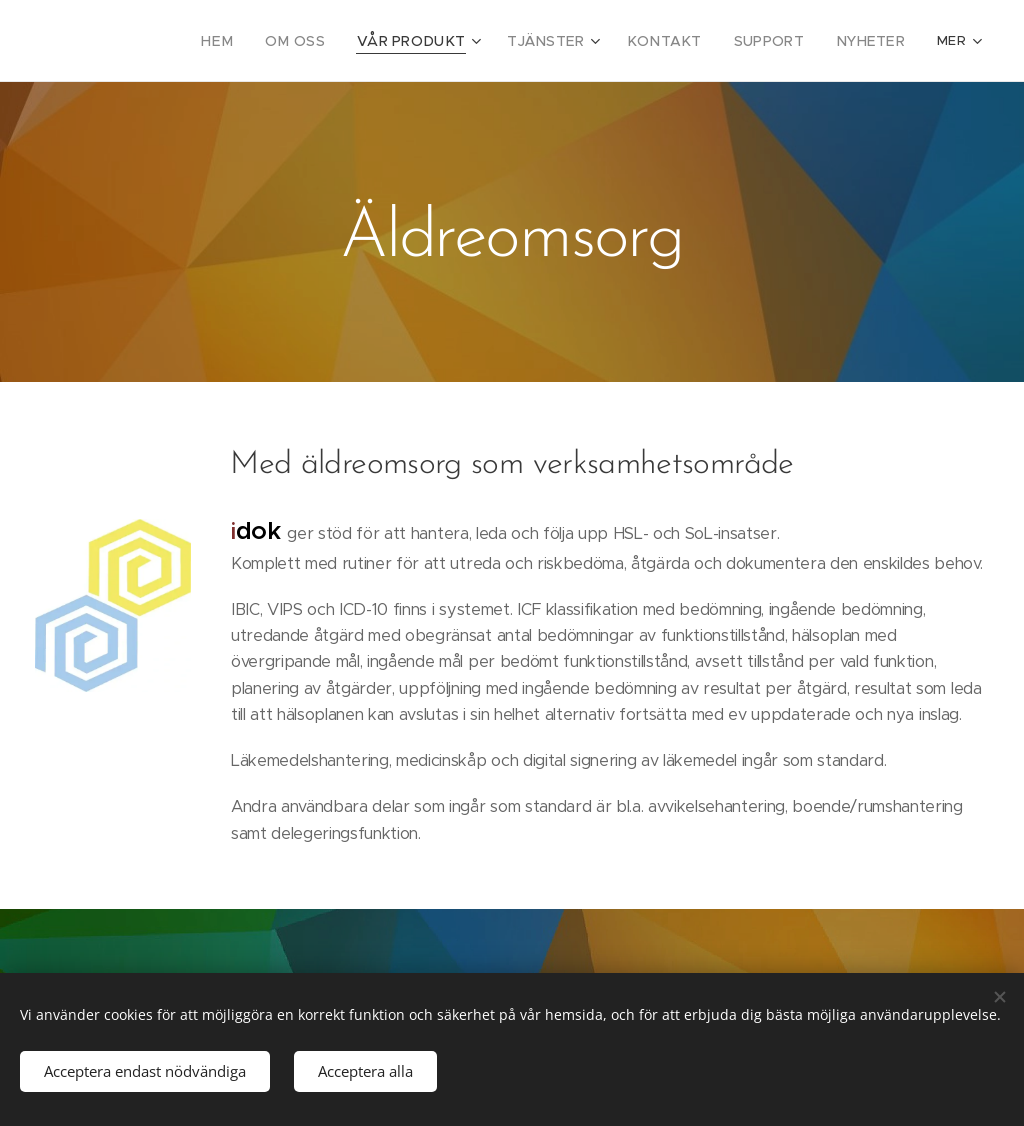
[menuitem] (216, 41)
